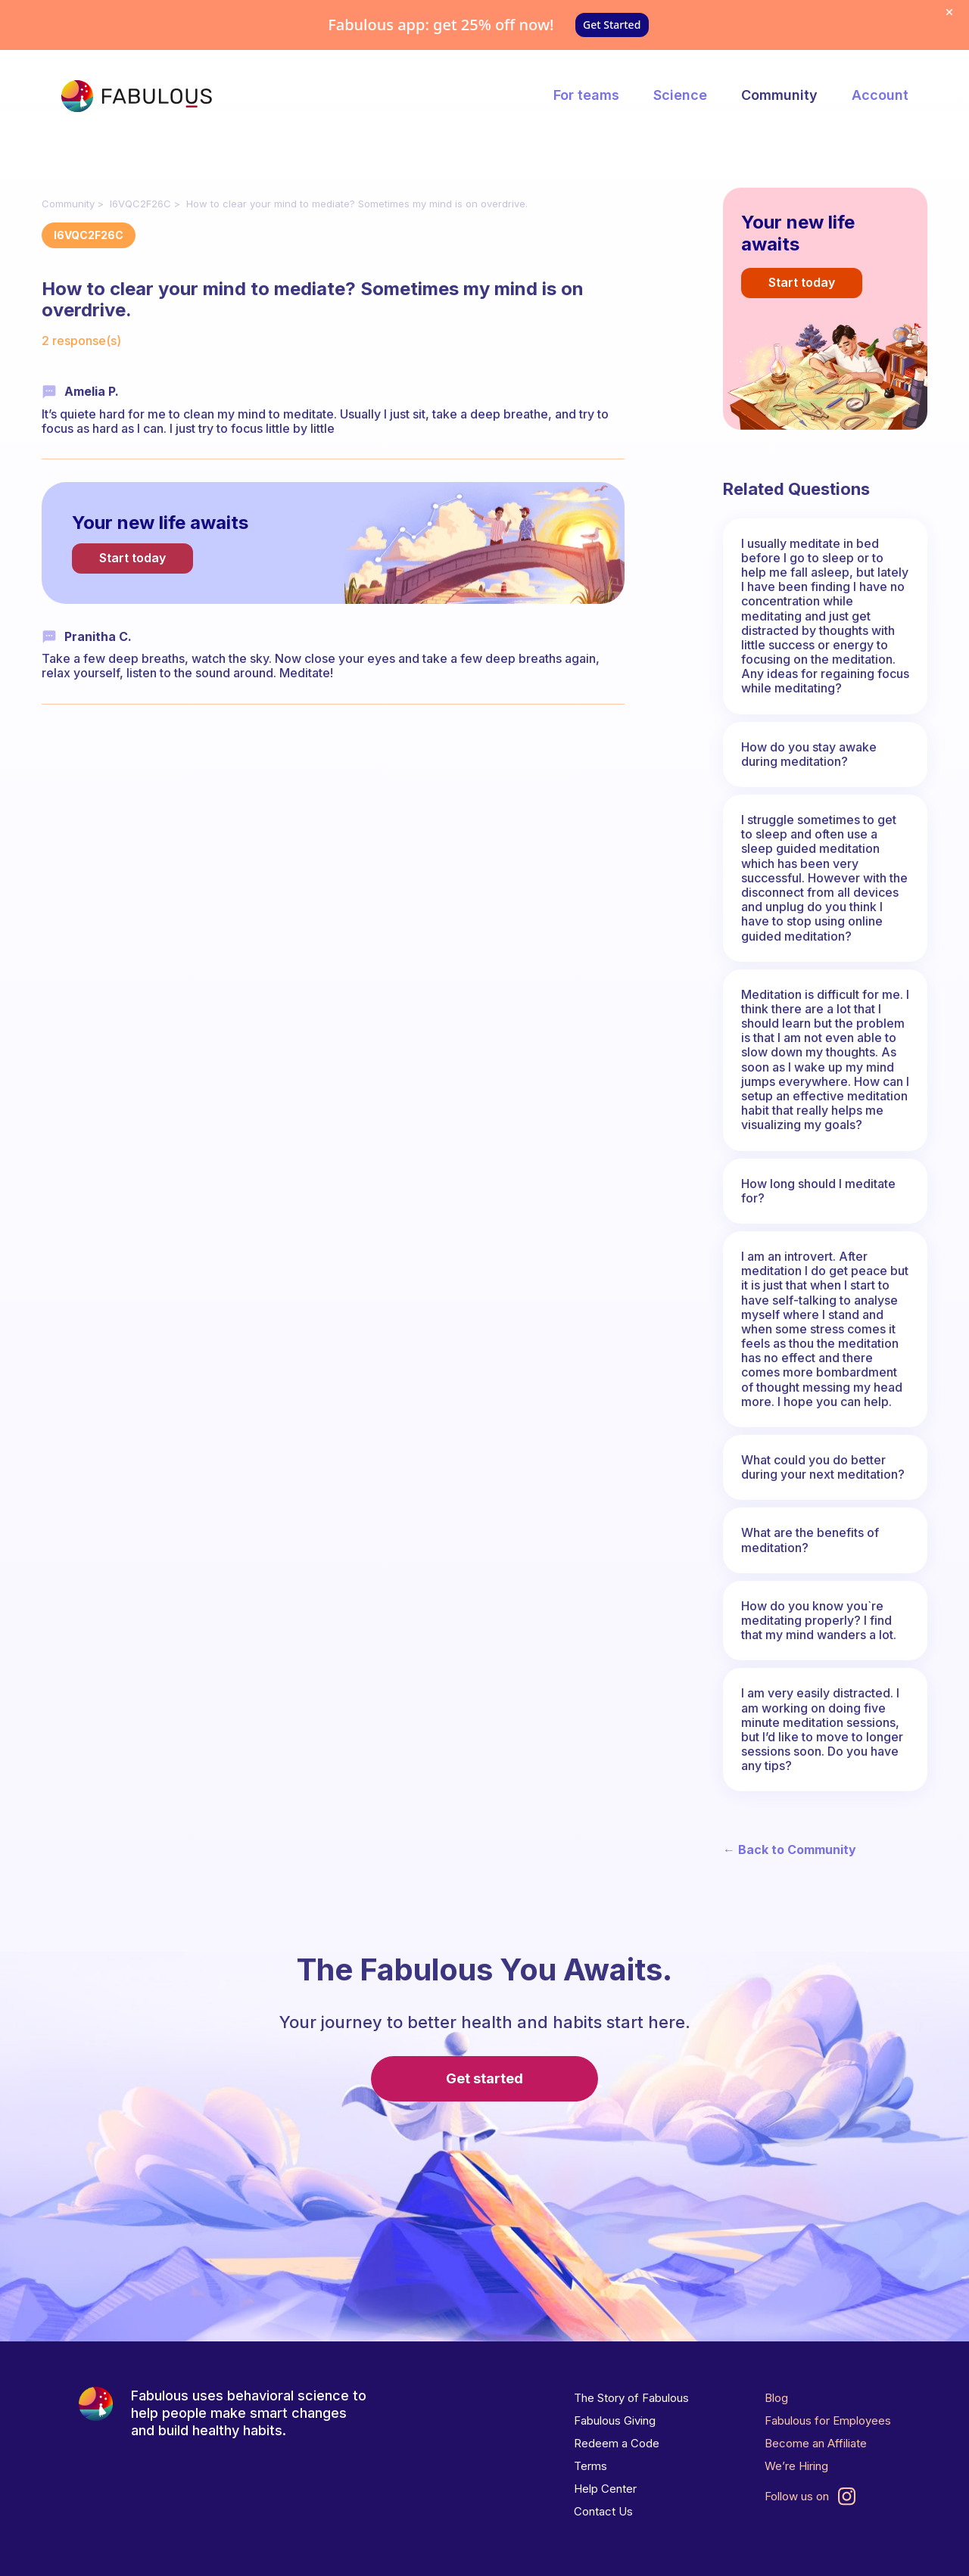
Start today (132, 557)
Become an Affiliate (816, 2443)
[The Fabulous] (136, 96)
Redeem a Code (616, 2443)
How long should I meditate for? (818, 1191)
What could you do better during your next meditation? (823, 1467)
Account (880, 95)
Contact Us (603, 2511)
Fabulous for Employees (828, 2420)
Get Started (611, 24)
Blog (776, 2398)
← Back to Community (789, 1850)
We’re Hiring (796, 2466)
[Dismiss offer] (949, 12)
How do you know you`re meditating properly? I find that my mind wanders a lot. (818, 1620)
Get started (484, 2078)
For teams (586, 95)
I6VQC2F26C (140, 204)
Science (680, 95)
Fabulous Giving (615, 2420)
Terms (590, 2466)
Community (779, 95)
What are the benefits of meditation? (810, 1539)
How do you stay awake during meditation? (809, 754)
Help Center (605, 2488)
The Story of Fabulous (631, 2398)
